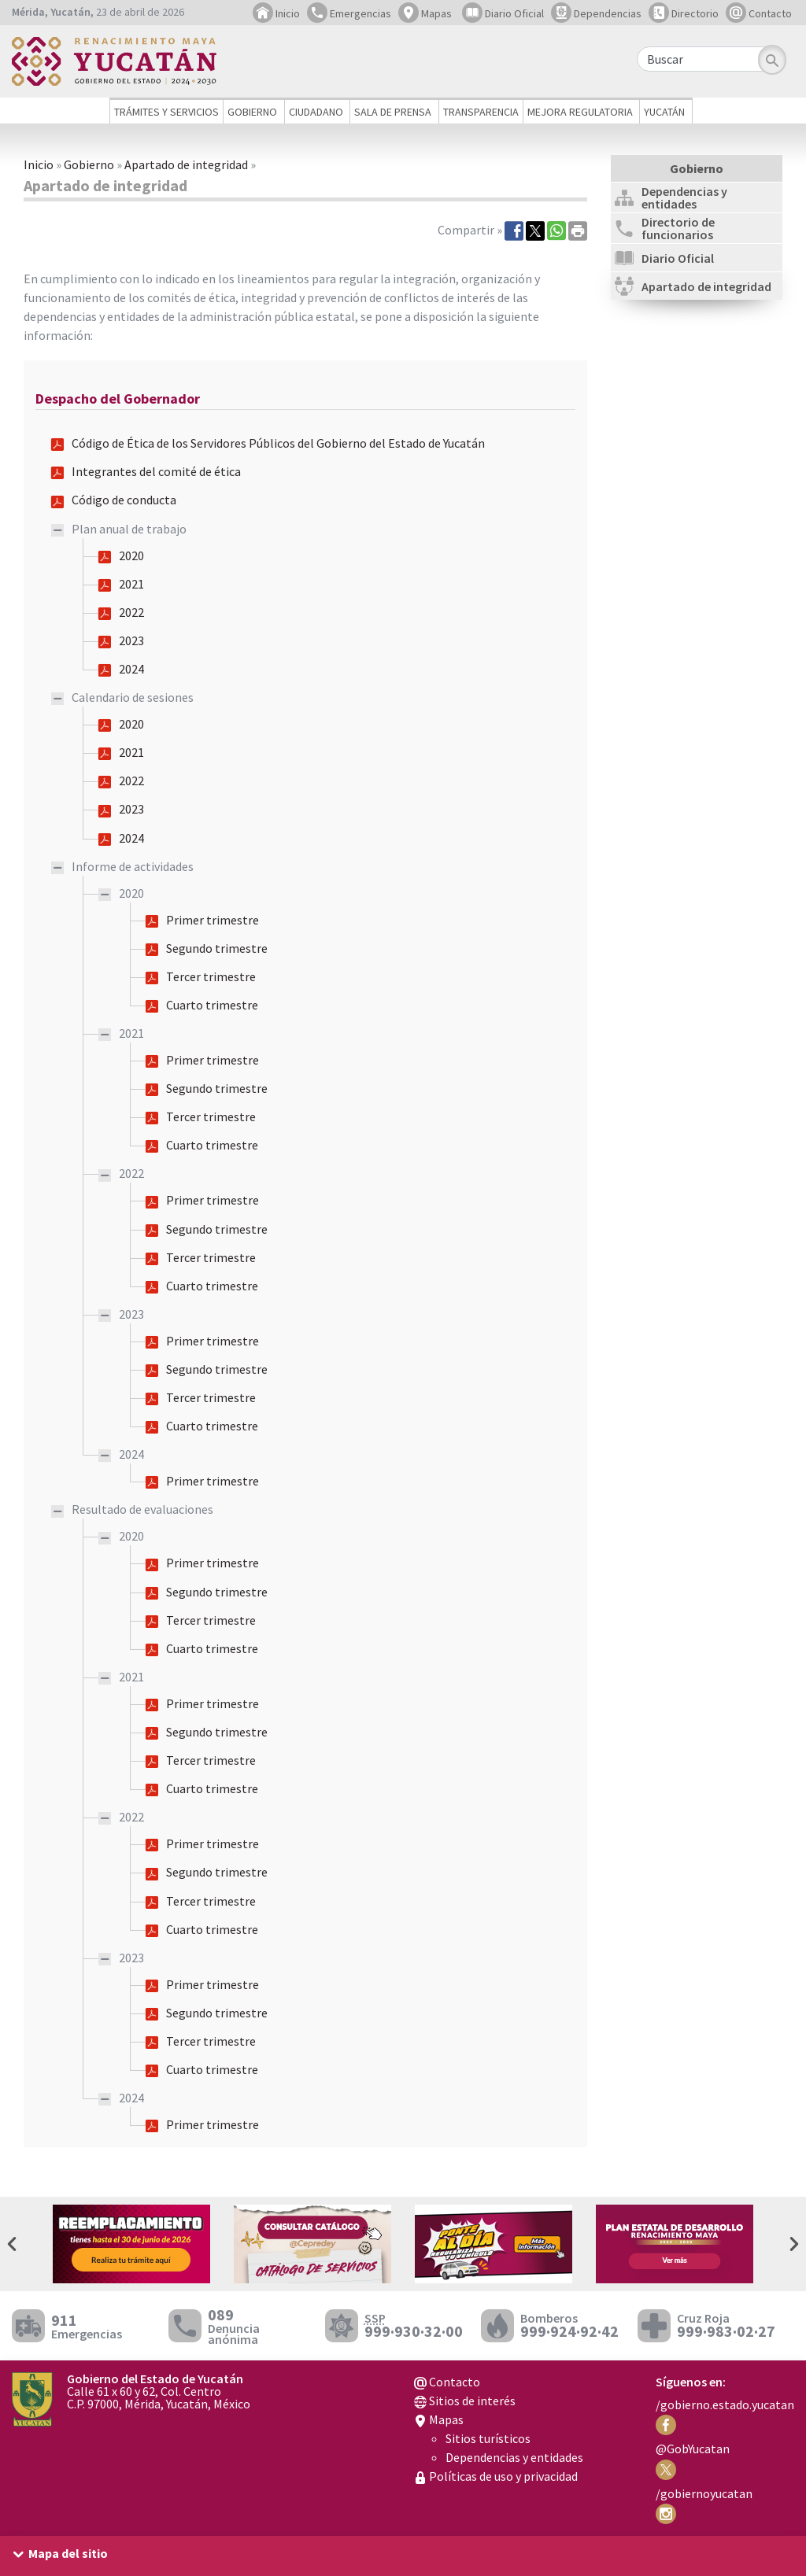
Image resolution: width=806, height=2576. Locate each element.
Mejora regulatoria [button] (580, 112)
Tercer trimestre (211, 976)
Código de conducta (124, 499)
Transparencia (481, 112)
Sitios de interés (465, 2400)
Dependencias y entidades (514, 2457)
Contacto (759, 13)
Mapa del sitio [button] (68, 2553)
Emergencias (349, 13)
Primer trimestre (212, 920)
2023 (131, 640)
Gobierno (89, 164)
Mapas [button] (425, 13)
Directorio (684, 13)
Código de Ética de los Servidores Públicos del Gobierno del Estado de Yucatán (278, 443)
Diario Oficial (503, 13)
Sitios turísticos (488, 2438)
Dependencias (596, 13)
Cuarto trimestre (212, 1005)
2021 (131, 584)
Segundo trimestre (217, 948)
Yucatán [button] (664, 112)
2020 (131, 555)
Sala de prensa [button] (392, 112)
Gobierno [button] (252, 112)
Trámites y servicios (166, 112)
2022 (131, 612)
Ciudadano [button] (316, 112)
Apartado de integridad (186, 164)
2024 (131, 669)
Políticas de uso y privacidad (496, 2476)
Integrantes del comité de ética (156, 471)
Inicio (276, 13)
